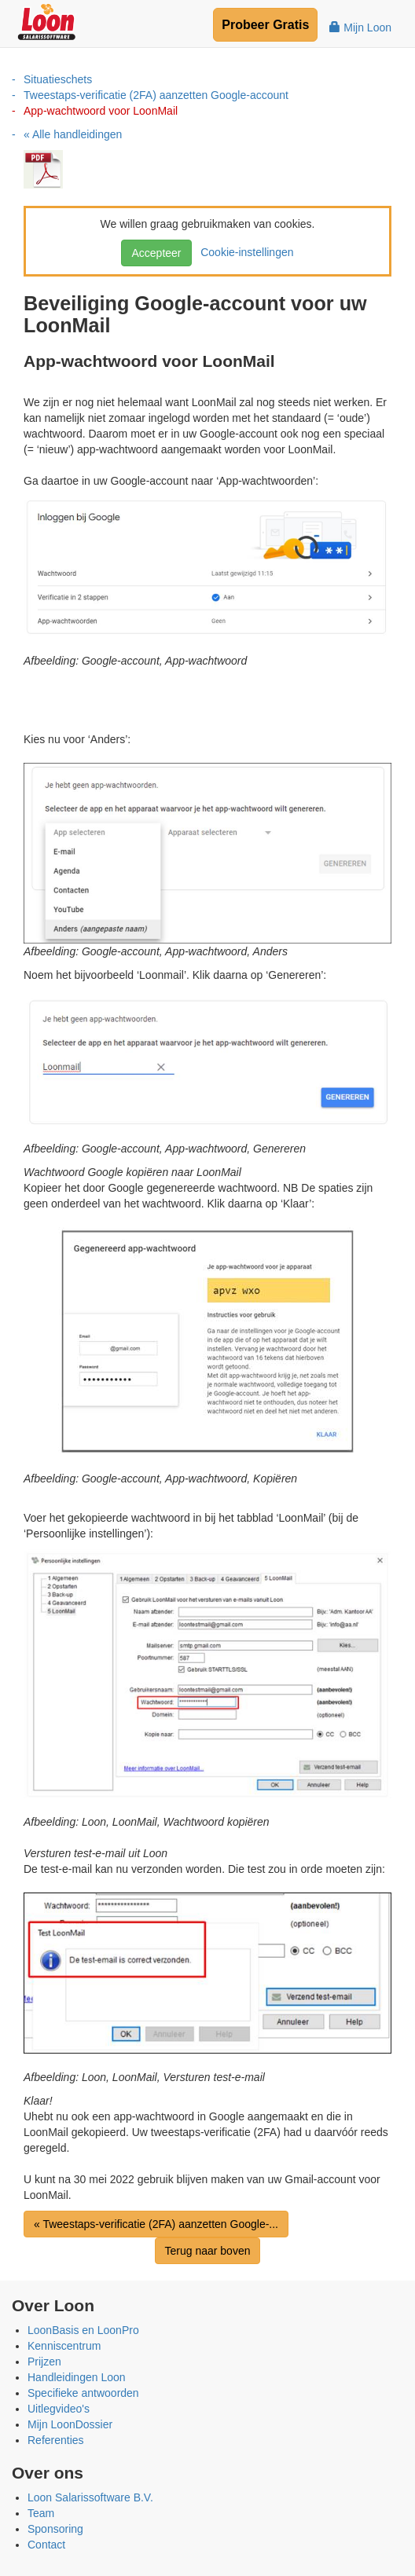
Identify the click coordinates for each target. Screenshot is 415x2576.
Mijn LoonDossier (70, 2424)
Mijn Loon (360, 27)
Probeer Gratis (265, 24)
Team (41, 2513)
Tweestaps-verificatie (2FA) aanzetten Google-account (156, 95)
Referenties (56, 2440)
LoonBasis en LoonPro (83, 2330)
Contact (46, 2544)
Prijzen (44, 2361)
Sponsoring (55, 2529)
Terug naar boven (208, 2250)
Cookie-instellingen (243, 252)
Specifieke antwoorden (83, 2393)
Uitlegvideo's (59, 2408)
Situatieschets (58, 79)
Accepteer (156, 253)
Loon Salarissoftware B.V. (90, 2497)
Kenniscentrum (64, 2346)
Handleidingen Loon (77, 2377)
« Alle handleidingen (73, 134)
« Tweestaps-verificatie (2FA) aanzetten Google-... (156, 2224)
